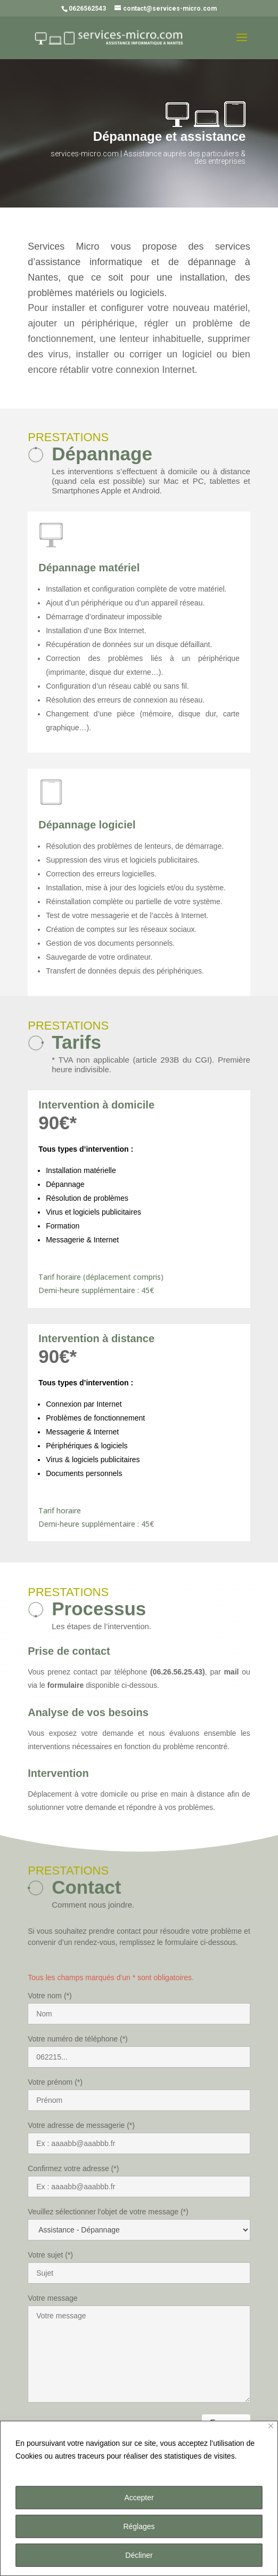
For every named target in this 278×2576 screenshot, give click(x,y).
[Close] (270, 2425)
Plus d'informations (49, 2469)
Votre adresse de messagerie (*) (81, 2125)
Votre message (52, 2298)
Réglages (138, 2526)
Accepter (138, 2497)
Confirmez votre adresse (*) (73, 2168)
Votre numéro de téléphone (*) (78, 2039)
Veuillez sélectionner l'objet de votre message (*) (108, 2211)
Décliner (138, 2555)
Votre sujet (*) (50, 2255)
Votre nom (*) (49, 1995)
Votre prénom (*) (55, 2082)
